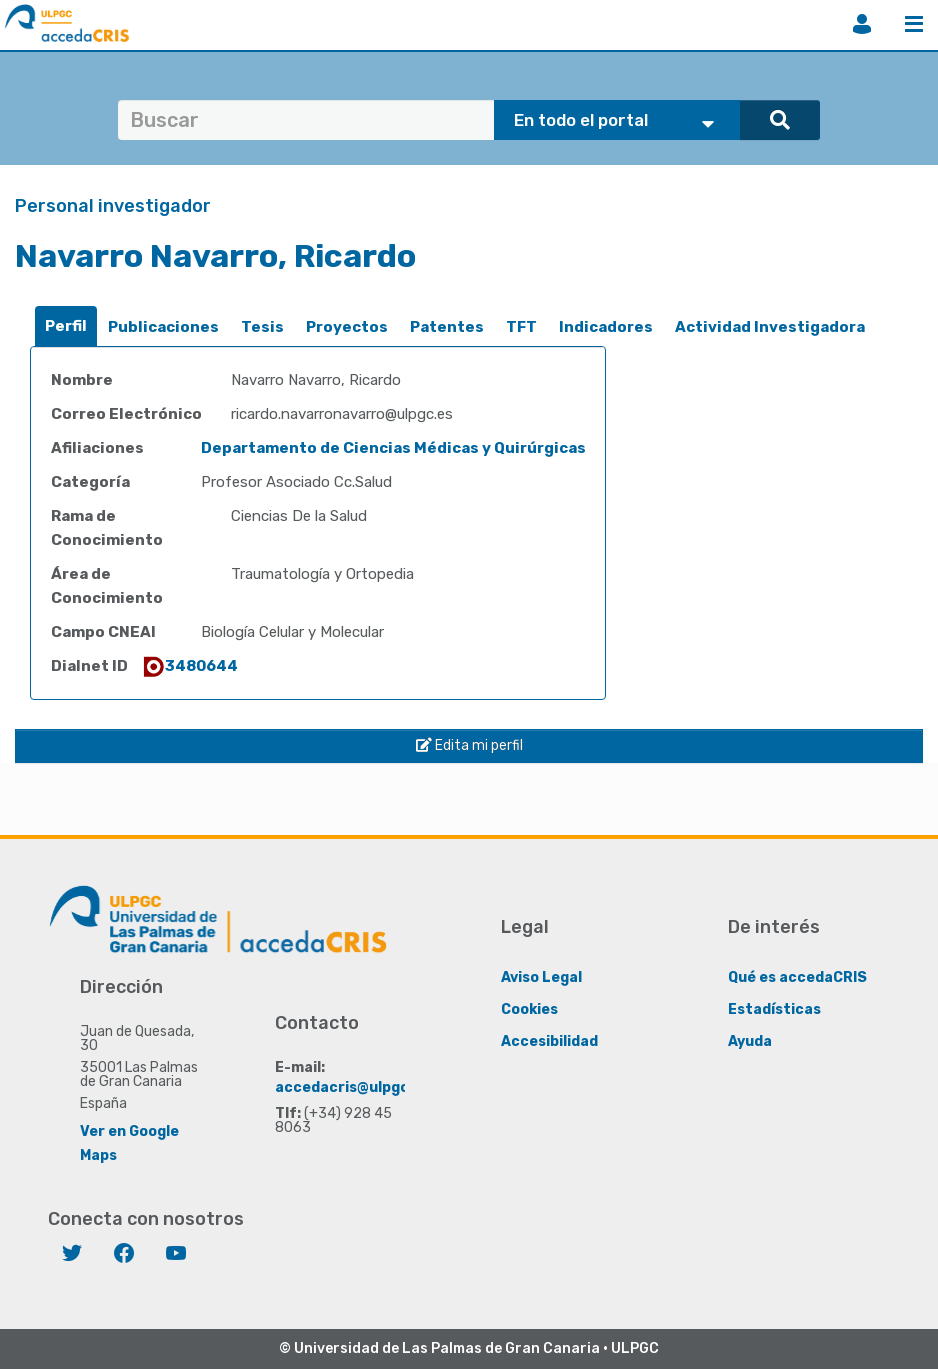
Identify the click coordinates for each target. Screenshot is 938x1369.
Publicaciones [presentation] (163, 327)
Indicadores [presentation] (606, 327)
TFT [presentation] (521, 327)
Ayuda (750, 1040)
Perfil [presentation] (66, 326)
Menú (914, 24)
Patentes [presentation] (447, 327)
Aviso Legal (541, 976)
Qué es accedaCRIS (797, 976)
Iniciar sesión (862, 24)
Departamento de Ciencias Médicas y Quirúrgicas (393, 448)
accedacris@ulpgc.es (352, 1086)
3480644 (189, 666)
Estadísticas (774, 1008)
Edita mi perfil (469, 745)
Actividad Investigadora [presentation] (770, 327)
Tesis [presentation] (262, 327)
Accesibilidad (549, 1040)
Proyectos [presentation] (347, 327)
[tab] (66, 326)
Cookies (529, 1008)
